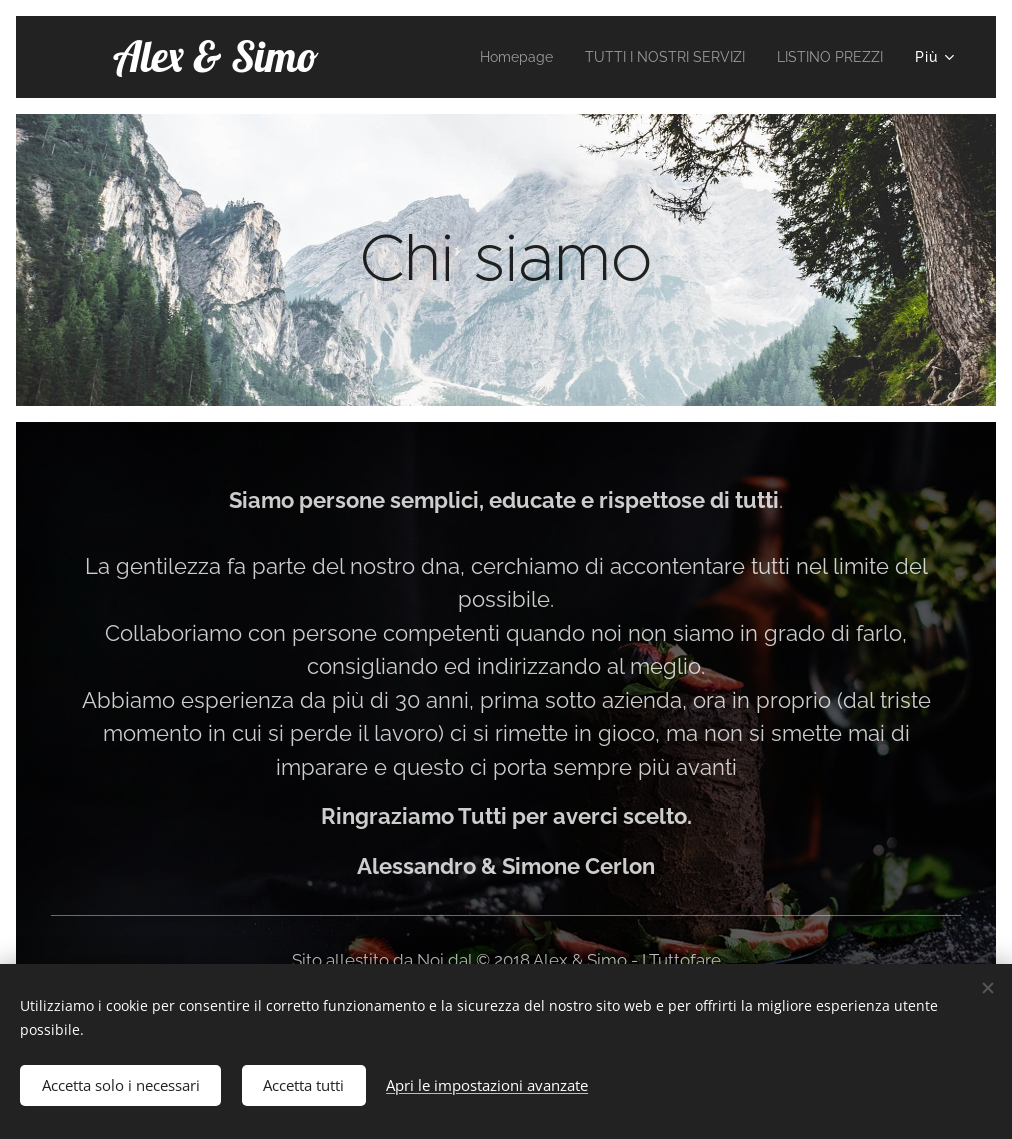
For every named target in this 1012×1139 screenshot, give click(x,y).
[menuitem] (484, 57)
